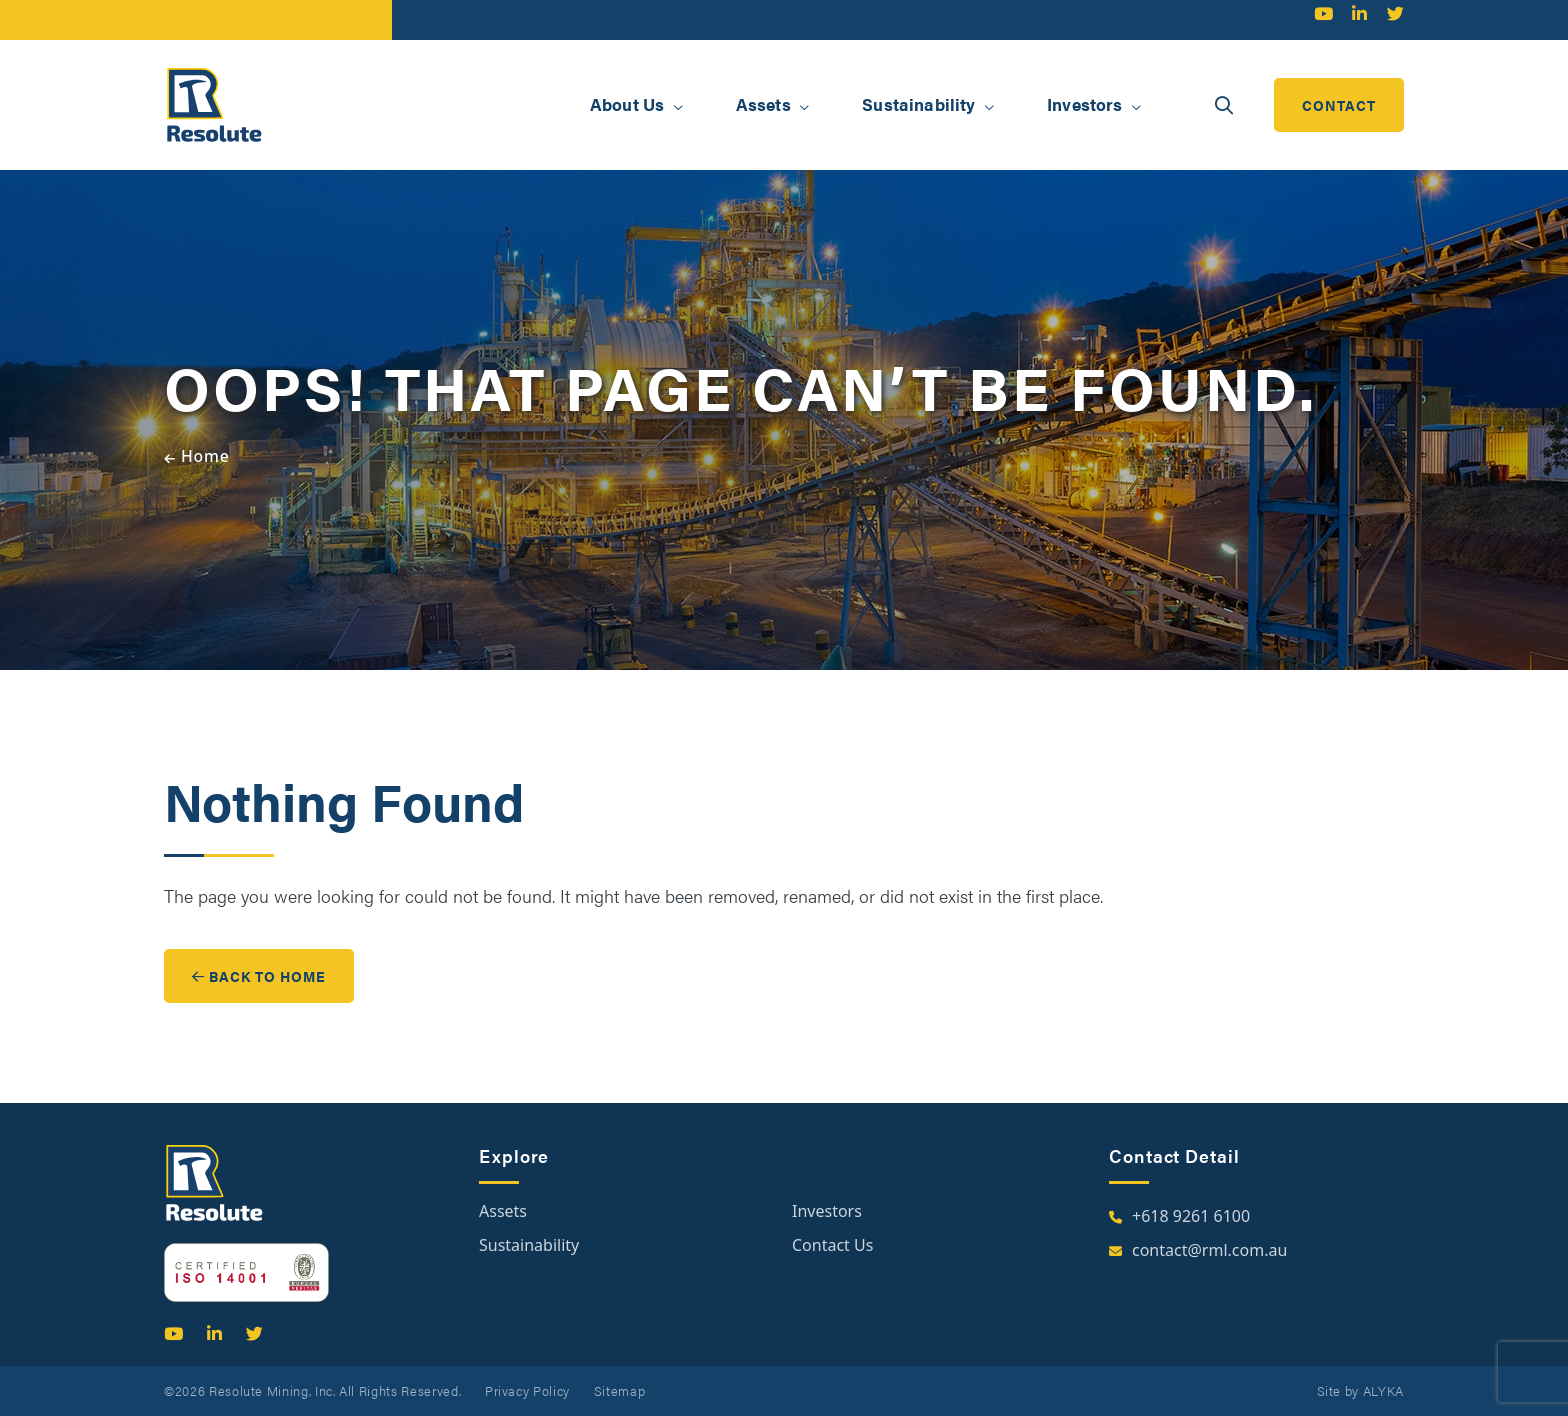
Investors (827, 1211)
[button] (678, 107)
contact (1339, 105)
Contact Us (832, 1245)
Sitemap (620, 1390)
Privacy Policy (527, 1390)
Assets (503, 1211)
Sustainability (529, 1245)
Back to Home (259, 976)
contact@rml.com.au (1209, 1250)
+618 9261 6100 (1191, 1216)
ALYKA (1383, 1390)
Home (205, 456)
